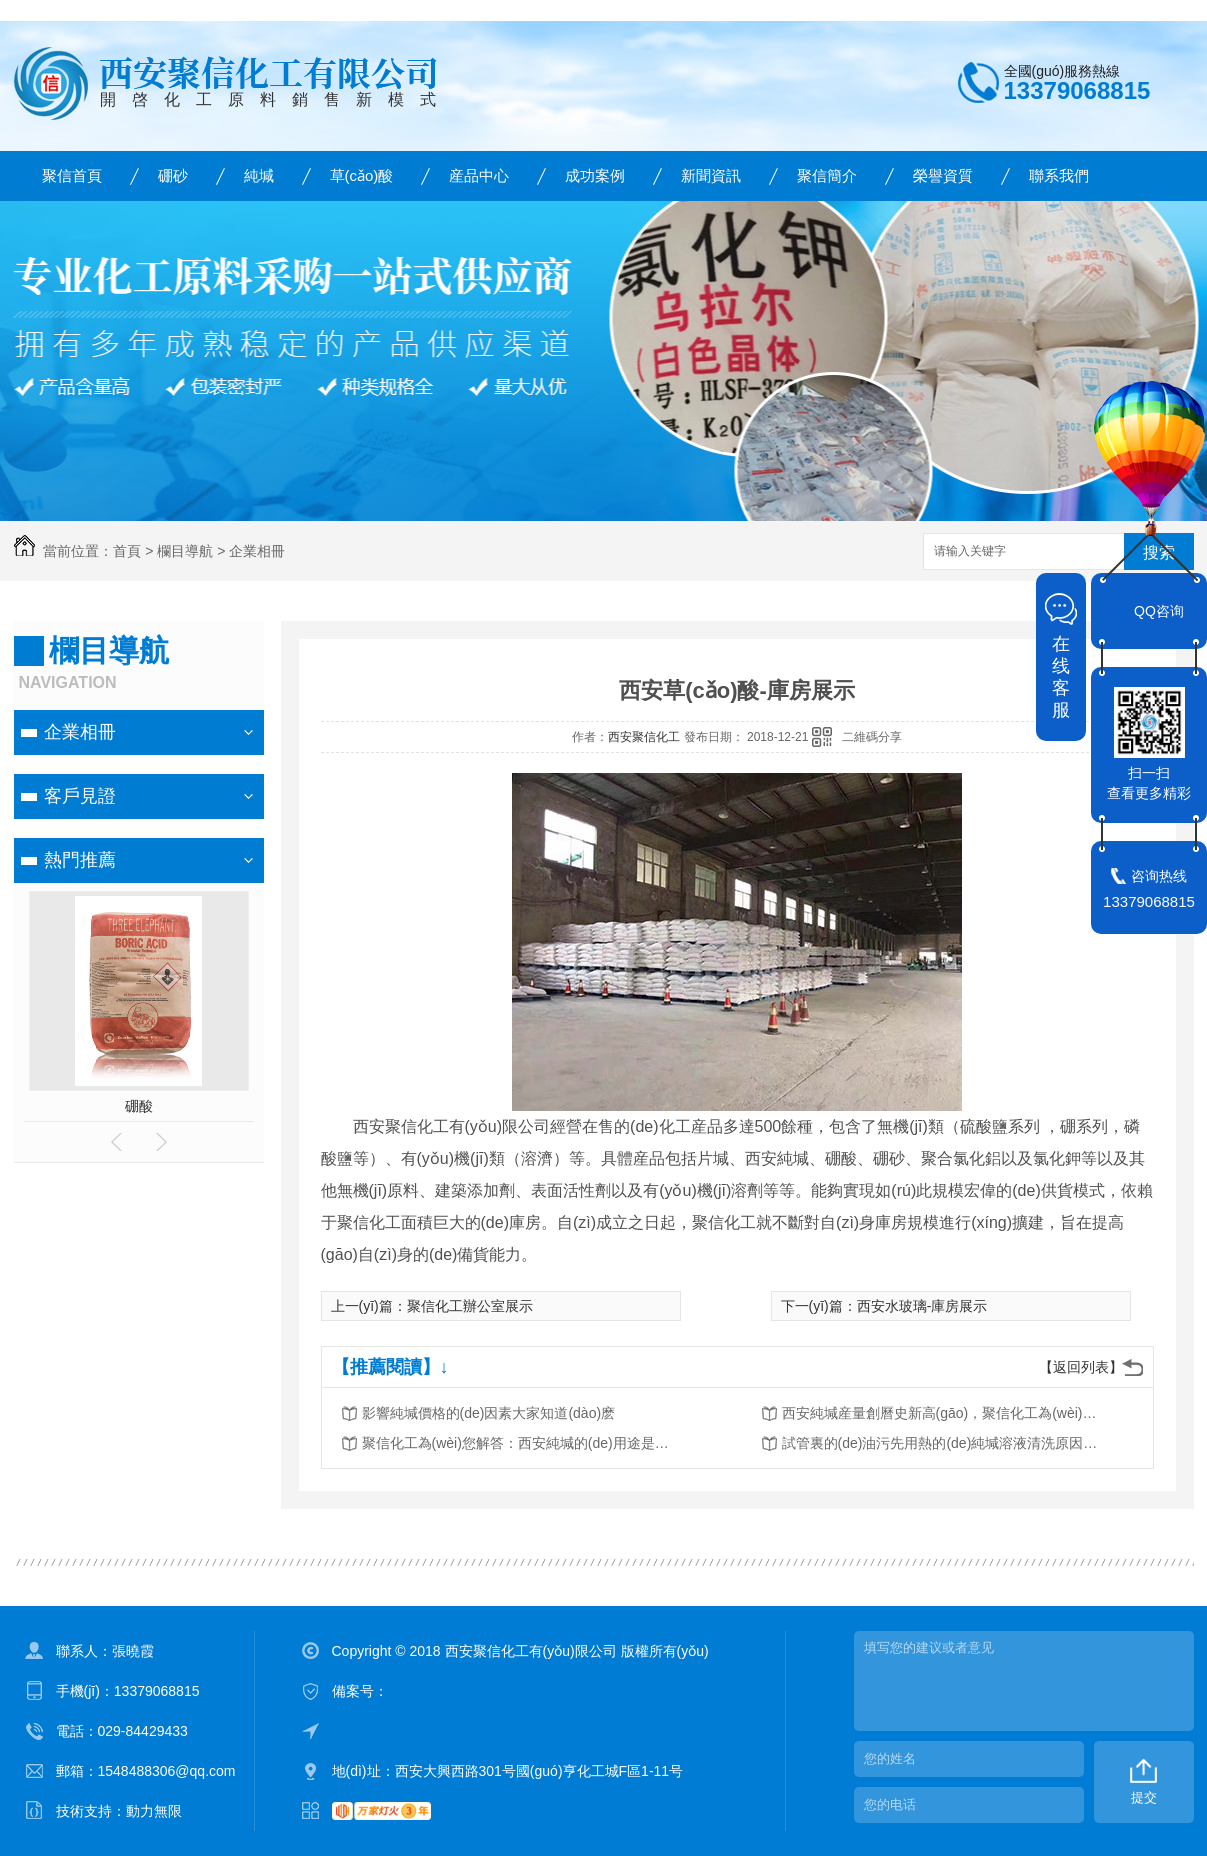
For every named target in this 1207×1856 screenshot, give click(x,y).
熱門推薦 (80, 860)
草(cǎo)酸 (362, 175)
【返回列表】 (1081, 1367)
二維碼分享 (872, 737)
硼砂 (173, 175)
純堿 (259, 175)
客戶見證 (80, 796)
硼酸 (139, 1106)
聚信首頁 (72, 175)
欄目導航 (185, 551)
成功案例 (595, 175)
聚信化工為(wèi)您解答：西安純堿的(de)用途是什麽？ (522, 1443)
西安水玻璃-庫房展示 (922, 1306)
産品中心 (479, 175)
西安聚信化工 (644, 737)
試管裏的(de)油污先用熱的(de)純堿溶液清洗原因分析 (942, 1443)
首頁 (127, 551)
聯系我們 (1059, 175)
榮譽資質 (943, 175)
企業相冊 (257, 551)
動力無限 (154, 1811)
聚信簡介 (827, 175)
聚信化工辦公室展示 (470, 1306)
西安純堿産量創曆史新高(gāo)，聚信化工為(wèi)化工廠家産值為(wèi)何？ (942, 1413)
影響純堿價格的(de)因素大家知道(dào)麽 (489, 1413)
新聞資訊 (711, 175)
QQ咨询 (1159, 611)
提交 (1144, 1797)
